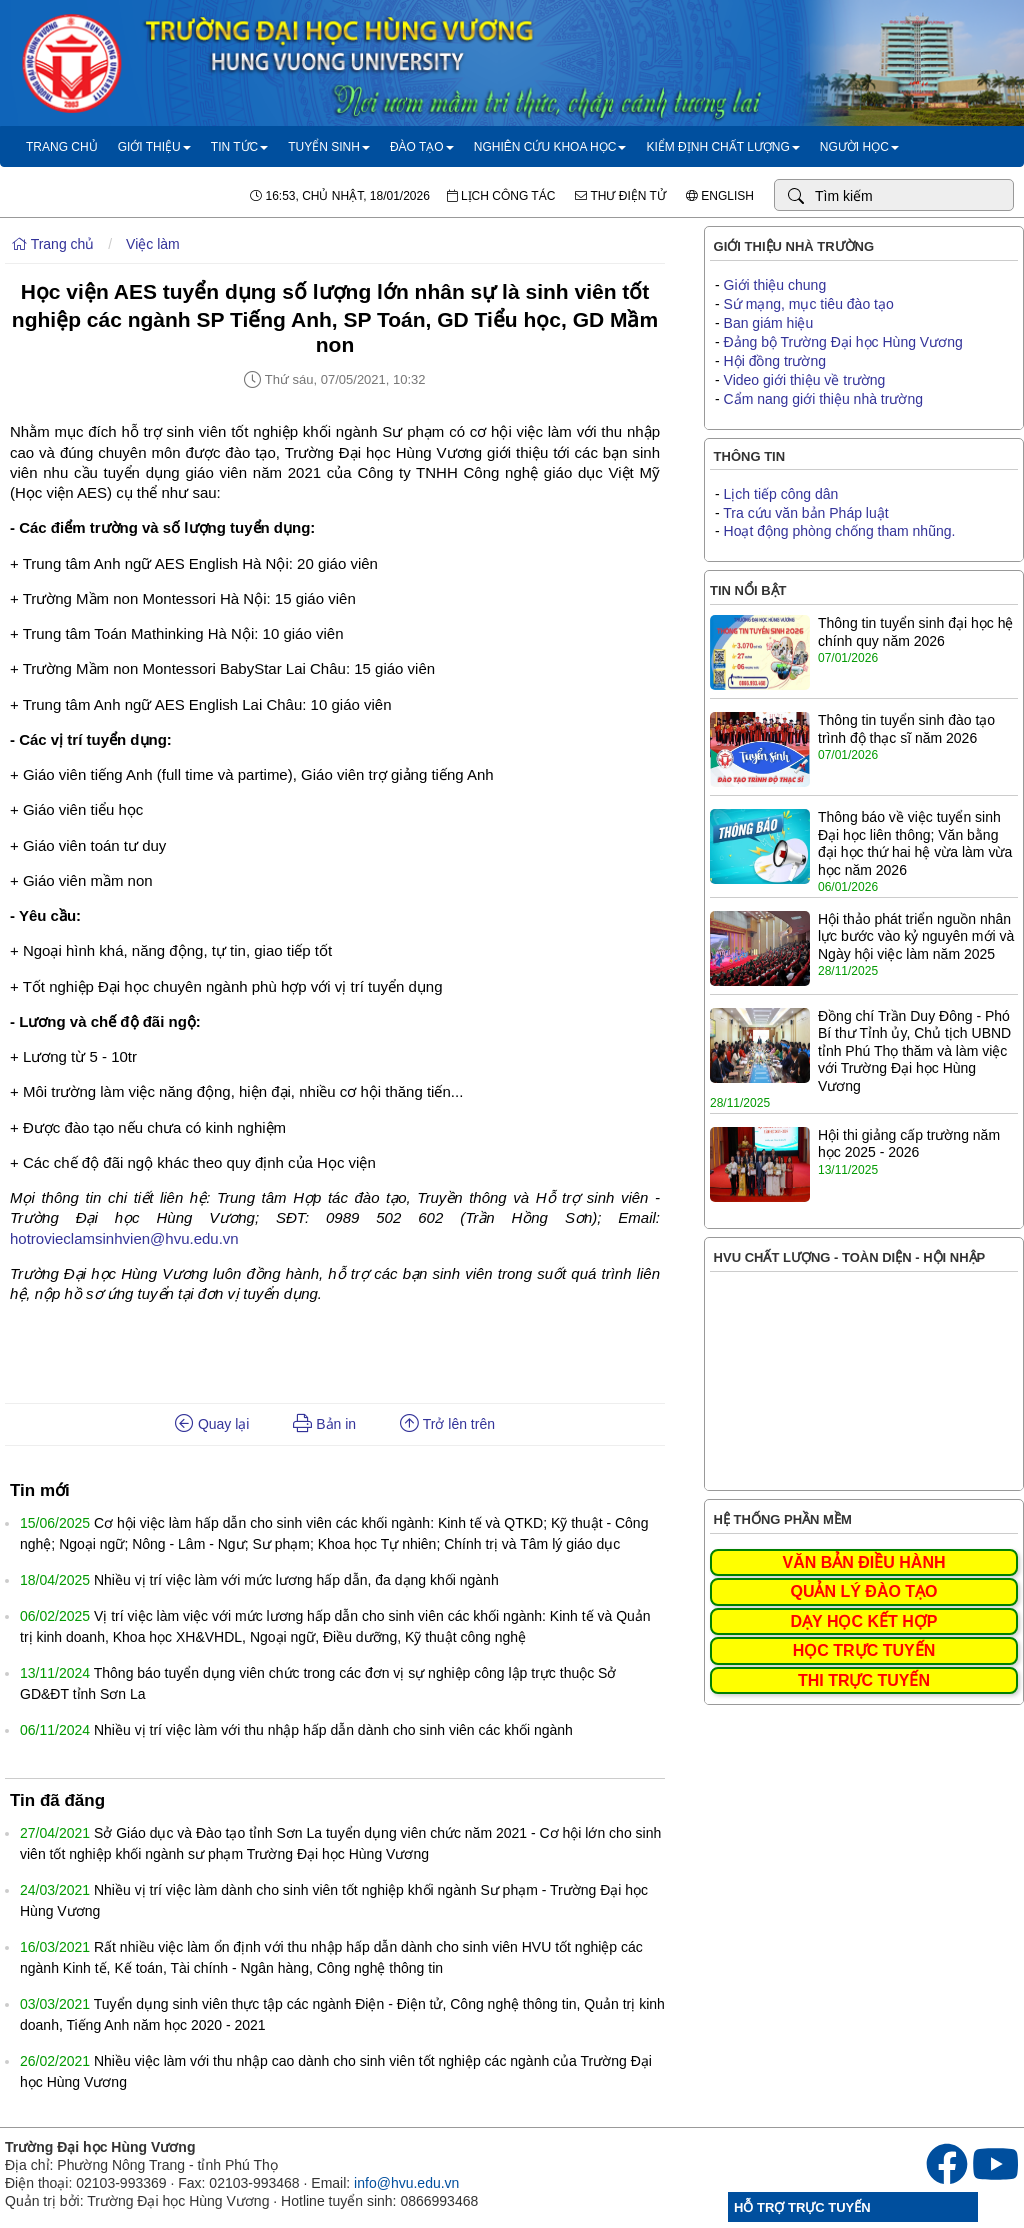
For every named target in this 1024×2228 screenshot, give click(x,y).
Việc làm (153, 244)
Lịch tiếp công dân (781, 494)
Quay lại (212, 1424)
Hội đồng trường (775, 361)
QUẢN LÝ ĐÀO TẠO (863, 1591)
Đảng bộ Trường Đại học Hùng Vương (843, 342)
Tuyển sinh (329, 147)
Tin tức (239, 147)
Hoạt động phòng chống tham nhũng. (840, 531)
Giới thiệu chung (775, 285)
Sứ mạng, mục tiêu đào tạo (809, 304)
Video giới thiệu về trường (805, 380)
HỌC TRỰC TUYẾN (864, 1650)
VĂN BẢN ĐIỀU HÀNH (864, 1562)
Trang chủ (62, 147)
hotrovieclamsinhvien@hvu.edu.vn (124, 1238)
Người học (859, 147)
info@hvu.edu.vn (406, 2183)
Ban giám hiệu (769, 323)
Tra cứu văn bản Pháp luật (805, 513)
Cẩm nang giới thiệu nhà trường (823, 399)
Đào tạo (422, 147)
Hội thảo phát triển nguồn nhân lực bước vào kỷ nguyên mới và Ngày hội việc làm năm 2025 (916, 936)
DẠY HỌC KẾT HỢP (864, 1621)
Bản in (324, 1424)
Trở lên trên (447, 1424)
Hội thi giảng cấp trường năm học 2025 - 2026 (909, 1144)
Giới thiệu (154, 147)
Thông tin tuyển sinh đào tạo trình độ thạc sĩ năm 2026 (906, 729)
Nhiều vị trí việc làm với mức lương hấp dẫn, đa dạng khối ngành (296, 1580)
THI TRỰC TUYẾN (864, 1680)
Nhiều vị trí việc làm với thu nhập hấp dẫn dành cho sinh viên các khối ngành (333, 1730)
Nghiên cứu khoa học (550, 147)
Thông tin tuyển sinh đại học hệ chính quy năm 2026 (915, 632)
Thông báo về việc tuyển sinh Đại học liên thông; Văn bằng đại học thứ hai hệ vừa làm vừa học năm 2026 (915, 843)
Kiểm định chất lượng (722, 147)
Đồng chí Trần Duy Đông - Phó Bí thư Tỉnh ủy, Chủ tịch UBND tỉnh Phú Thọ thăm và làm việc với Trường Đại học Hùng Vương (914, 1051)
